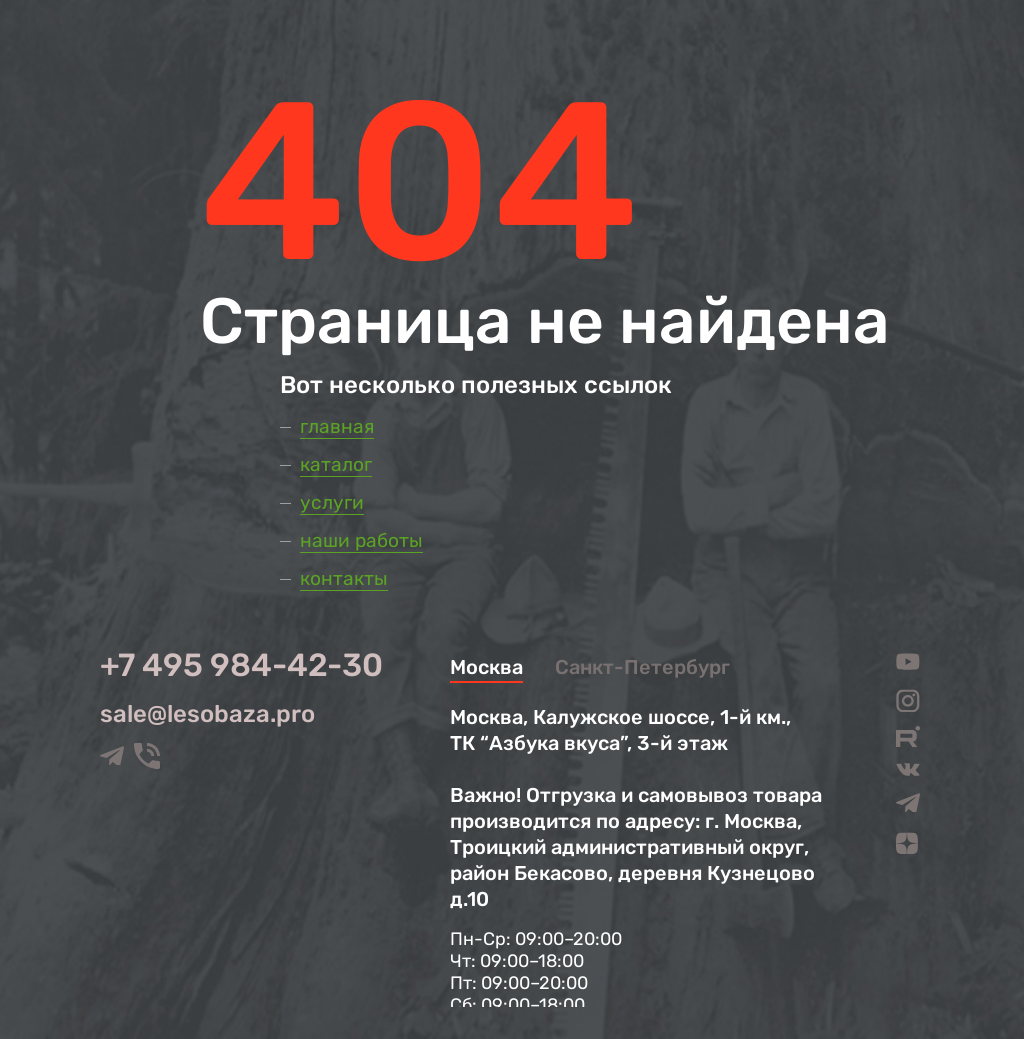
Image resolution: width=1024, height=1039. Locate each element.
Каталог (336, 464)
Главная (337, 426)
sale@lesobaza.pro (207, 714)
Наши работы (361, 540)
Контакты (344, 578)
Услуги (332, 502)
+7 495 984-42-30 (241, 665)
